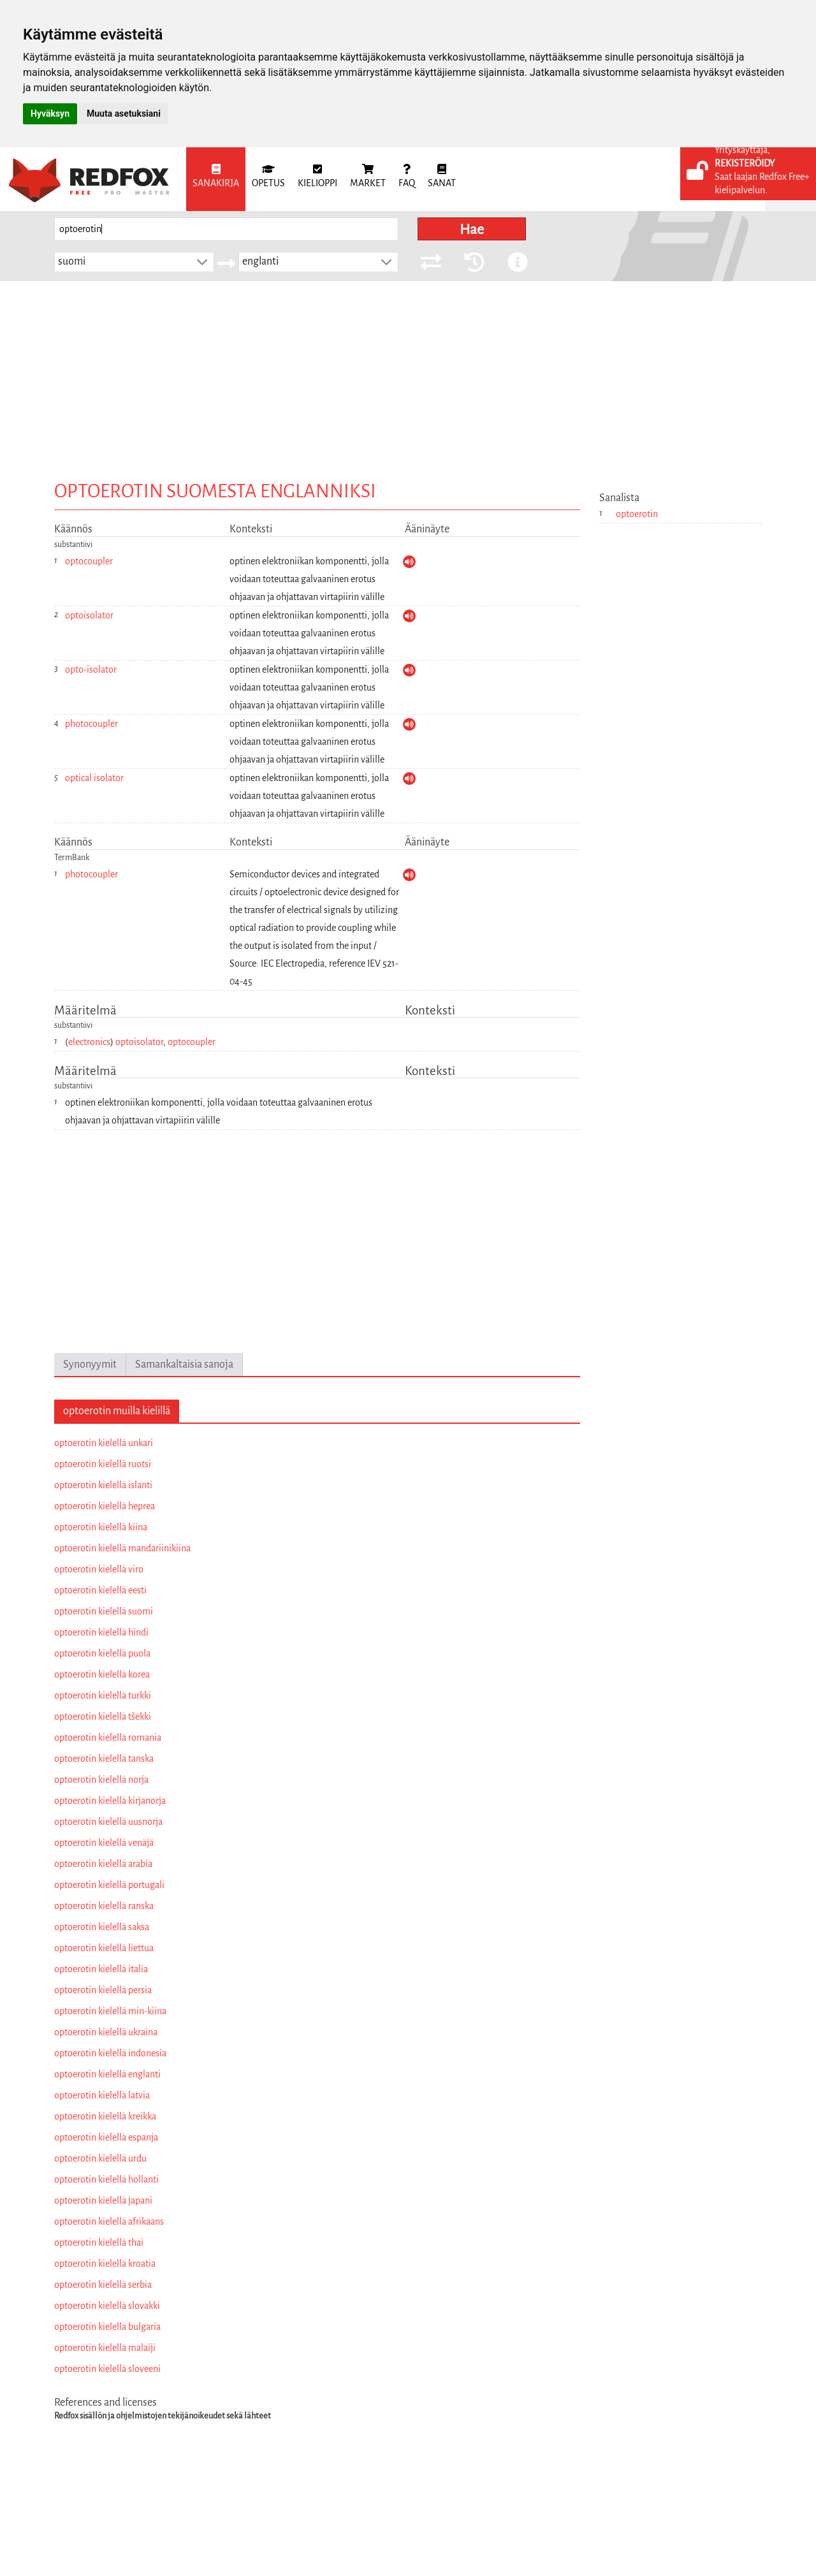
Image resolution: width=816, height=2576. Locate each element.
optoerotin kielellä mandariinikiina (122, 1548)
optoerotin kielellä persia (103, 1990)
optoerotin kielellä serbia (103, 2285)
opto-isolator (91, 669)
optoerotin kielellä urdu (100, 2158)
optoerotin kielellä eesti (100, 1590)
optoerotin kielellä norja (101, 1780)
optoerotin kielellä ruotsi (102, 1464)
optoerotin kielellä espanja (106, 2137)
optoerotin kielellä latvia (102, 2095)
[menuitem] (215, 179)
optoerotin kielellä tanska (104, 1758)
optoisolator (89, 615)
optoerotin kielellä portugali (109, 1885)
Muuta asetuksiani (124, 113)
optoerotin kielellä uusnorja (108, 1822)
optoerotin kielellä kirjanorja (110, 1801)
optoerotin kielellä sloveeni (107, 2369)
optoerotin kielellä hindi (101, 1632)
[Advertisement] (408, 377)
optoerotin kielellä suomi (103, 1611)
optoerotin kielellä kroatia (105, 2263)
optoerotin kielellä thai (98, 2242)
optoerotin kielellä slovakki (107, 2306)
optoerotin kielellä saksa (101, 1927)
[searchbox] (226, 229)
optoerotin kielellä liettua (104, 1948)
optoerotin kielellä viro (98, 1569)
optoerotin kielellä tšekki (102, 1716)
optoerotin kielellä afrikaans (109, 2221)
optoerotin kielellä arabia (103, 1864)
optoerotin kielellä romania (107, 1737)
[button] (202, 262)
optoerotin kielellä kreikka (105, 2116)
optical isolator (94, 778)
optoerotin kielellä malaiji (105, 2348)
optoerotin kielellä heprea (104, 1506)
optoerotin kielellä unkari (103, 1443)
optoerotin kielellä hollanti (106, 2179)
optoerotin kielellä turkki (102, 1695)
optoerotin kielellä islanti (103, 1485)
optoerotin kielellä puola (102, 1653)
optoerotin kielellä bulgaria (107, 2327)
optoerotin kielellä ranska (104, 1906)
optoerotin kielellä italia (101, 1969)
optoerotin (637, 514)
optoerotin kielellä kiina (100, 1527)
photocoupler (91, 724)
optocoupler (89, 561)
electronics (89, 1042)
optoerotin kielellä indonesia (110, 2053)
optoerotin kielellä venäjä (104, 1843)
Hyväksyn (50, 113)
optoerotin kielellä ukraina (105, 2032)
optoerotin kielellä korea (102, 1674)
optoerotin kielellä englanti (107, 2074)
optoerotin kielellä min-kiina (110, 2011)
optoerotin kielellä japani (103, 2200)
